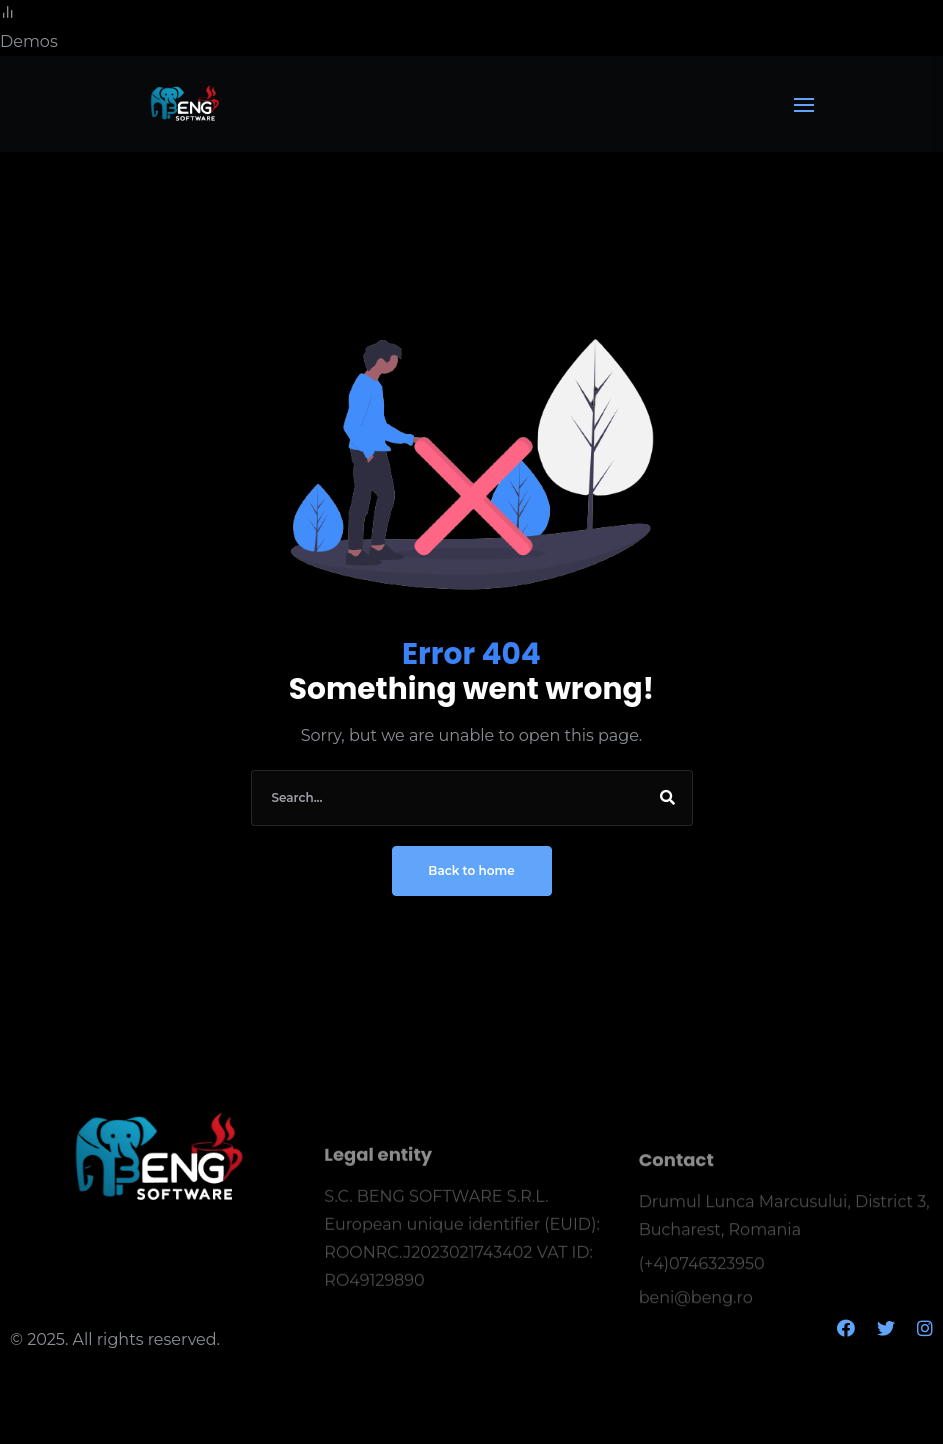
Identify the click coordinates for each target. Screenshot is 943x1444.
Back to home (471, 870)
